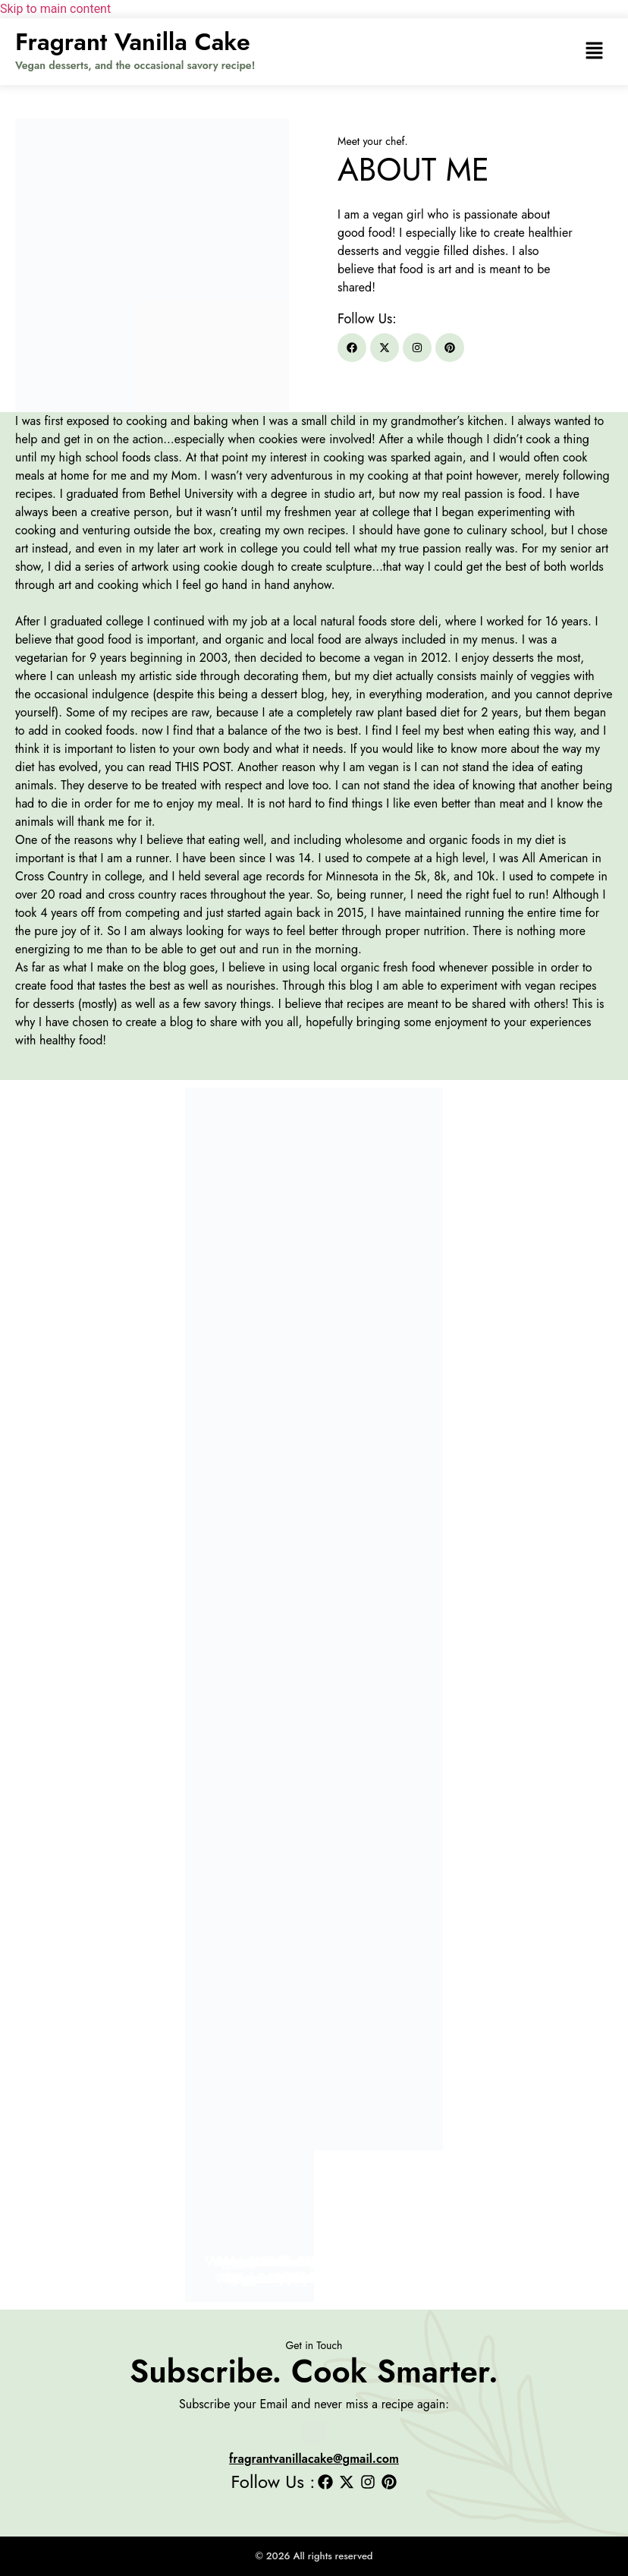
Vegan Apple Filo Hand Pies (313, 2278)
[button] (594, 51)
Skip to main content (55, 9)
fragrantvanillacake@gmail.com (314, 2458)
